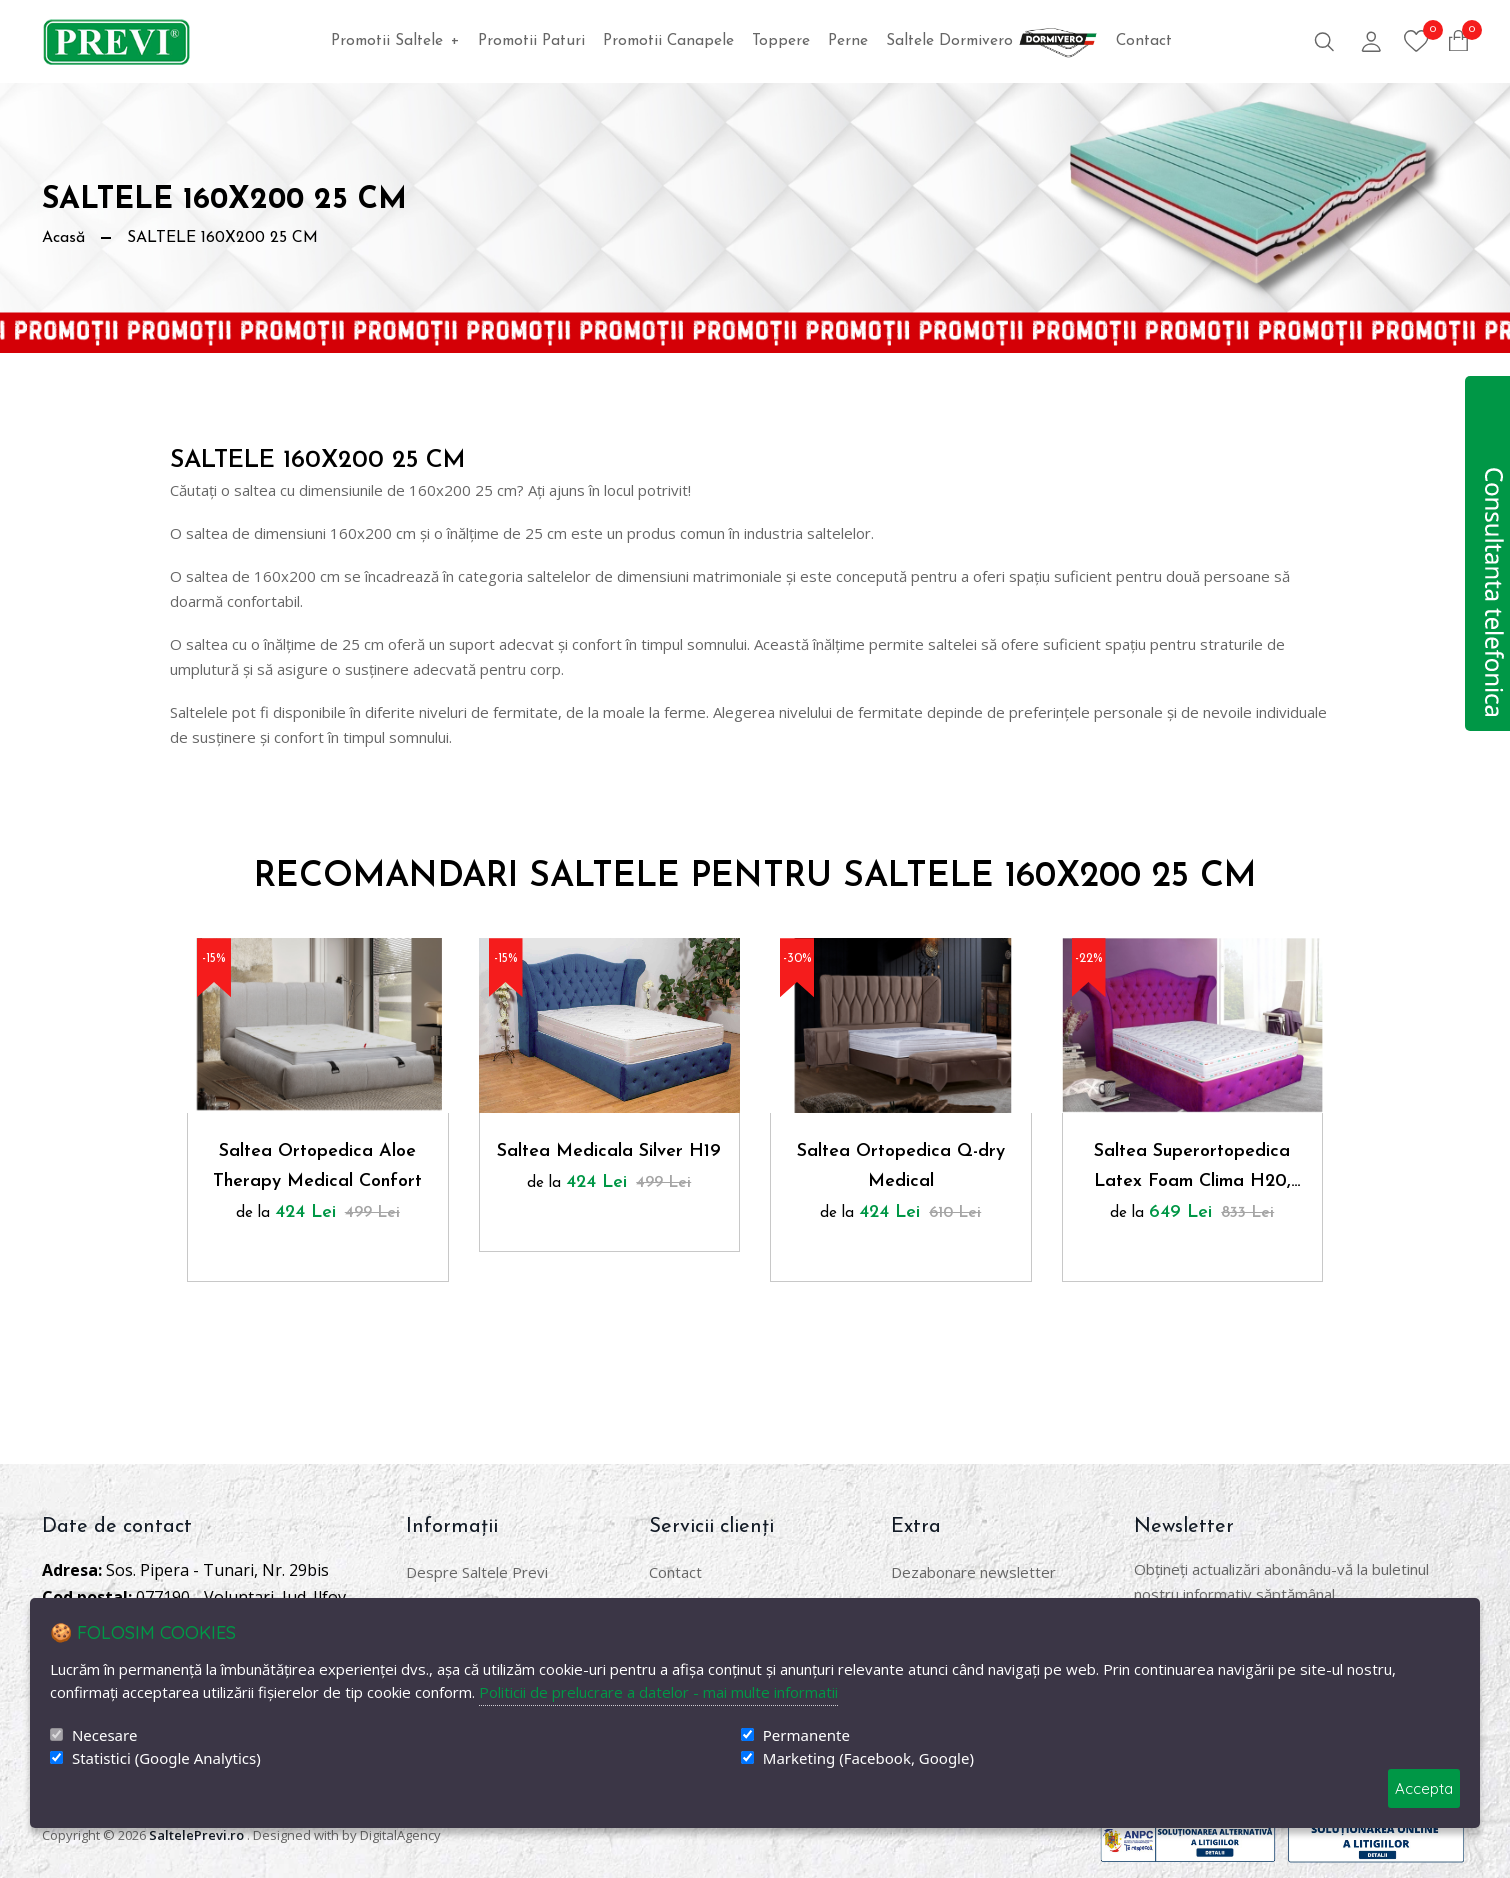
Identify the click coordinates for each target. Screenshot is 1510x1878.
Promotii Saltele (395, 41)
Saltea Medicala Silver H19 (609, 1151)
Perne (848, 41)
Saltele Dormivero (992, 41)
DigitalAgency (400, 1835)
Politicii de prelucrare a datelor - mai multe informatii (658, 1692)
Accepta (1424, 1788)
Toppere (781, 41)
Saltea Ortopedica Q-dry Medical (901, 1166)
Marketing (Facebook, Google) (868, 1758)
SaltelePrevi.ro (196, 1835)
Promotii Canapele (668, 41)
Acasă (63, 238)
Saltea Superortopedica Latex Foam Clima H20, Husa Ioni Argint (1192, 1169)
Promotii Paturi (531, 41)
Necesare (104, 1735)
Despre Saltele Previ (477, 1572)
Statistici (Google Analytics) (166, 1758)
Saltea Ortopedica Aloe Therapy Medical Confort (317, 1166)
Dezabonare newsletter (973, 1572)
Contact (1144, 41)
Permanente (806, 1735)
